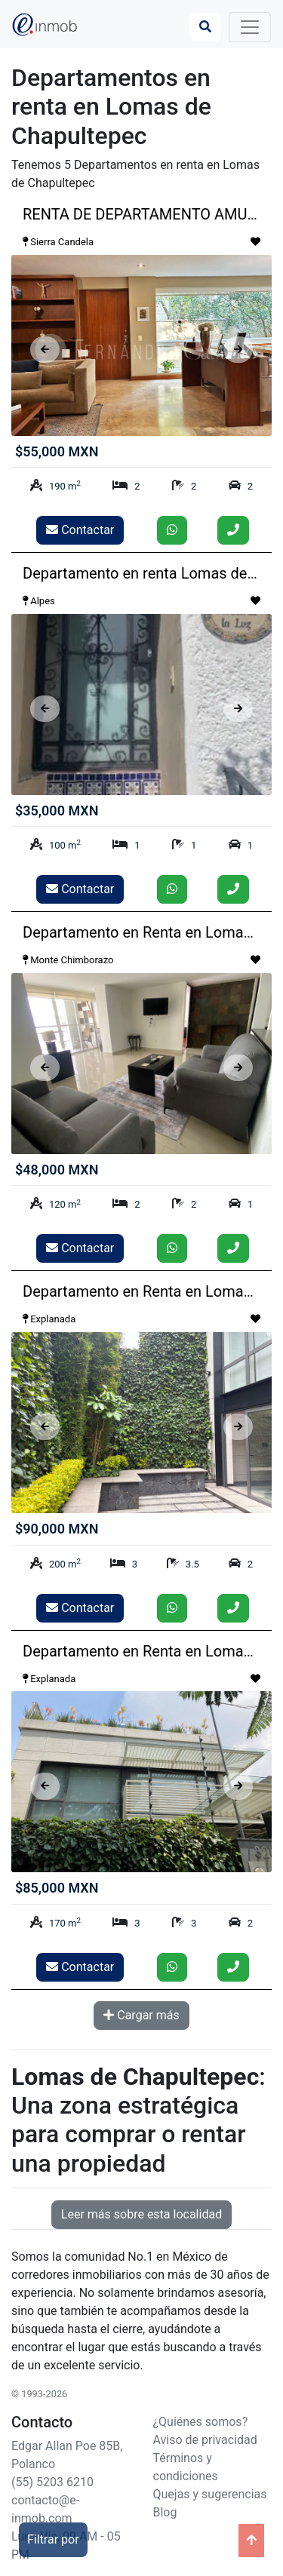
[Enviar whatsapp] (172, 530)
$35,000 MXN (56, 810)
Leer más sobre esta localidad (141, 2214)
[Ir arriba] (251, 2540)
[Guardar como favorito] (255, 242)
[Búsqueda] (205, 27)
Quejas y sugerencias (210, 2494)
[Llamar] (233, 530)
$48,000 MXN (56, 1169)
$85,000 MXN (56, 1888)
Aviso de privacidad (205, 2440)
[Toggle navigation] (250, 27)
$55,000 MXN (56, 451)
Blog (165, 2512)
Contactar (80, 530)
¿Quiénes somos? (200, 2422)
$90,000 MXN (56, 1529)
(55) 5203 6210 (52, 2482)
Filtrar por (53, 2539)
